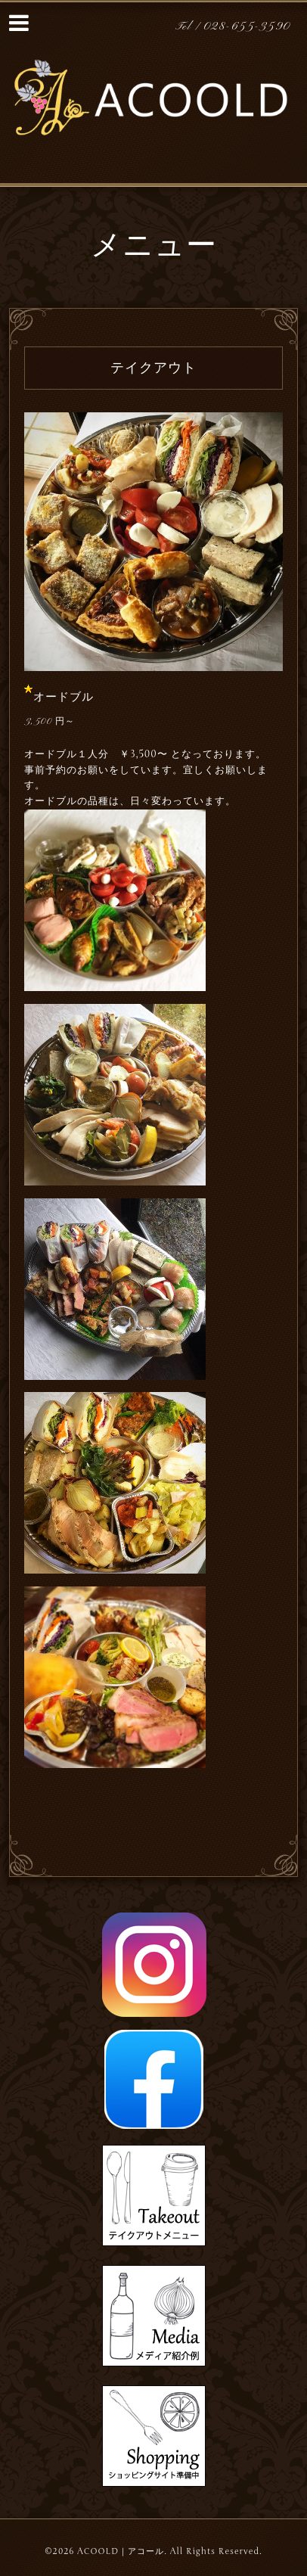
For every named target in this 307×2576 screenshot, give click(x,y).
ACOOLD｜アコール (120, 2551)
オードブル (63, 697)
